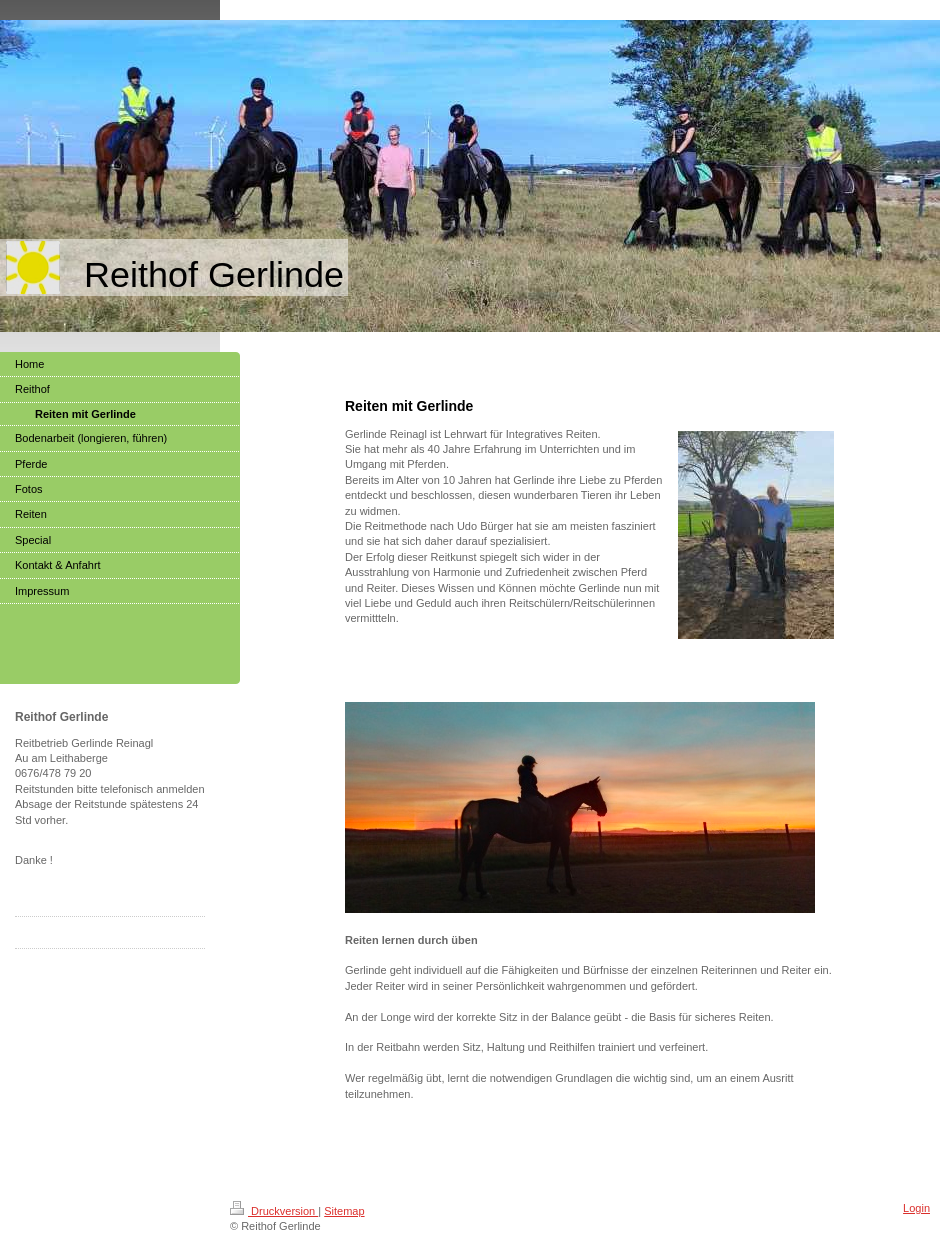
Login (916, 1208)
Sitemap (344, 1211)
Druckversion (274, 1211)
